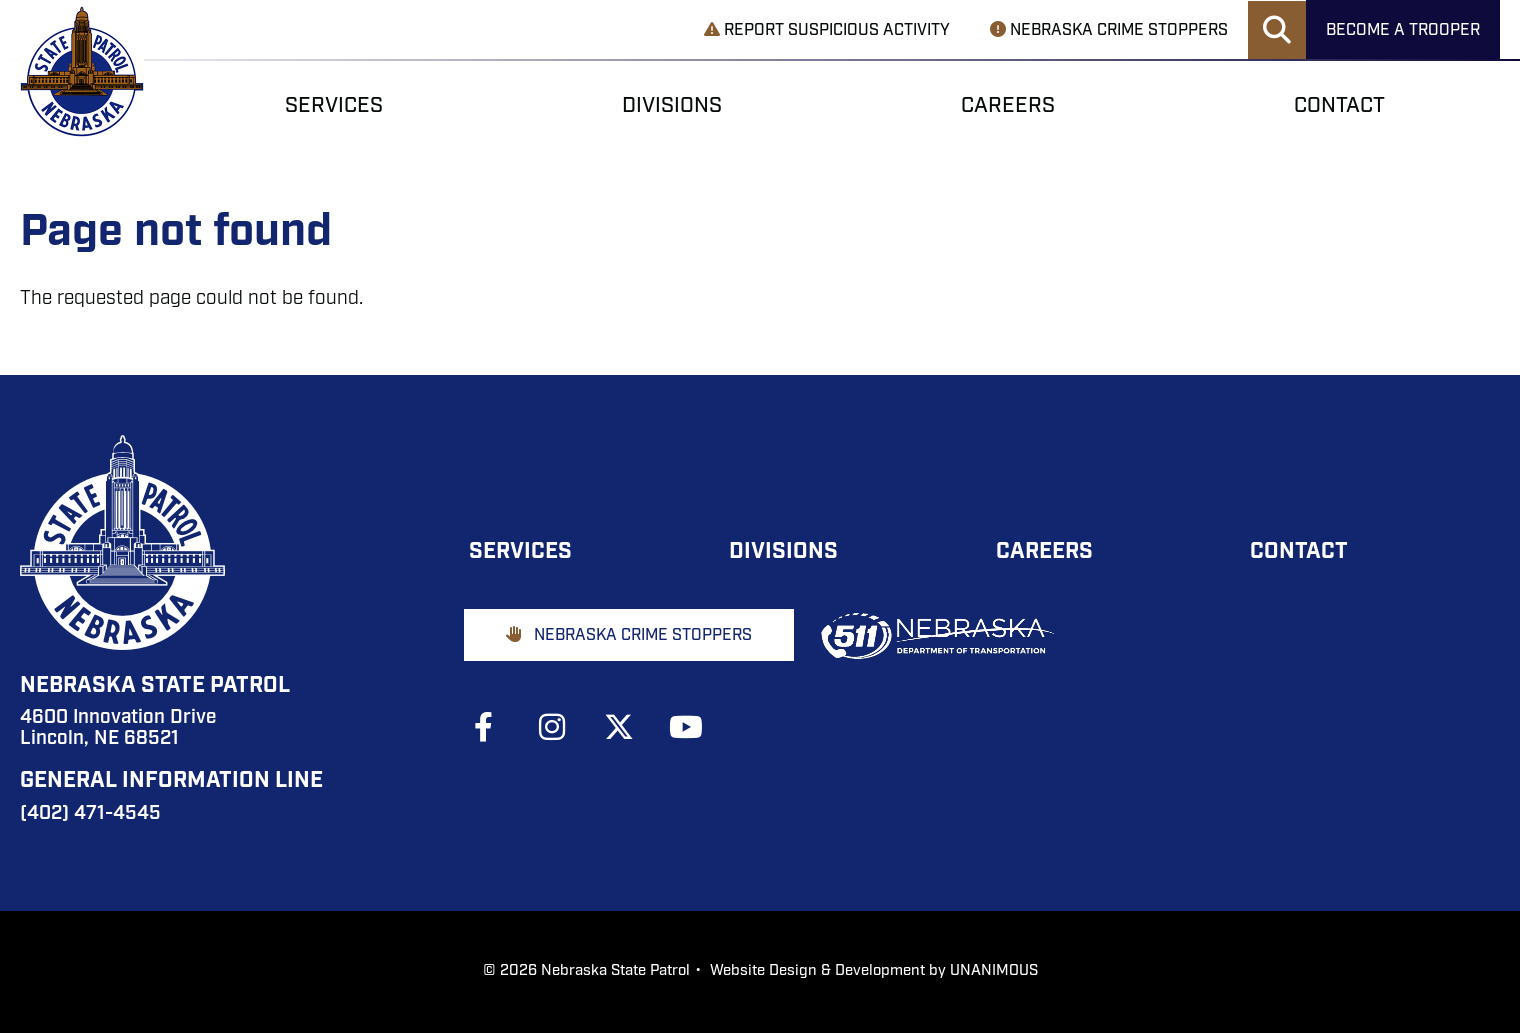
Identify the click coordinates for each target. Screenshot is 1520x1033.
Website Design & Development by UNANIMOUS (874, 971)
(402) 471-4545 (90, 814)
